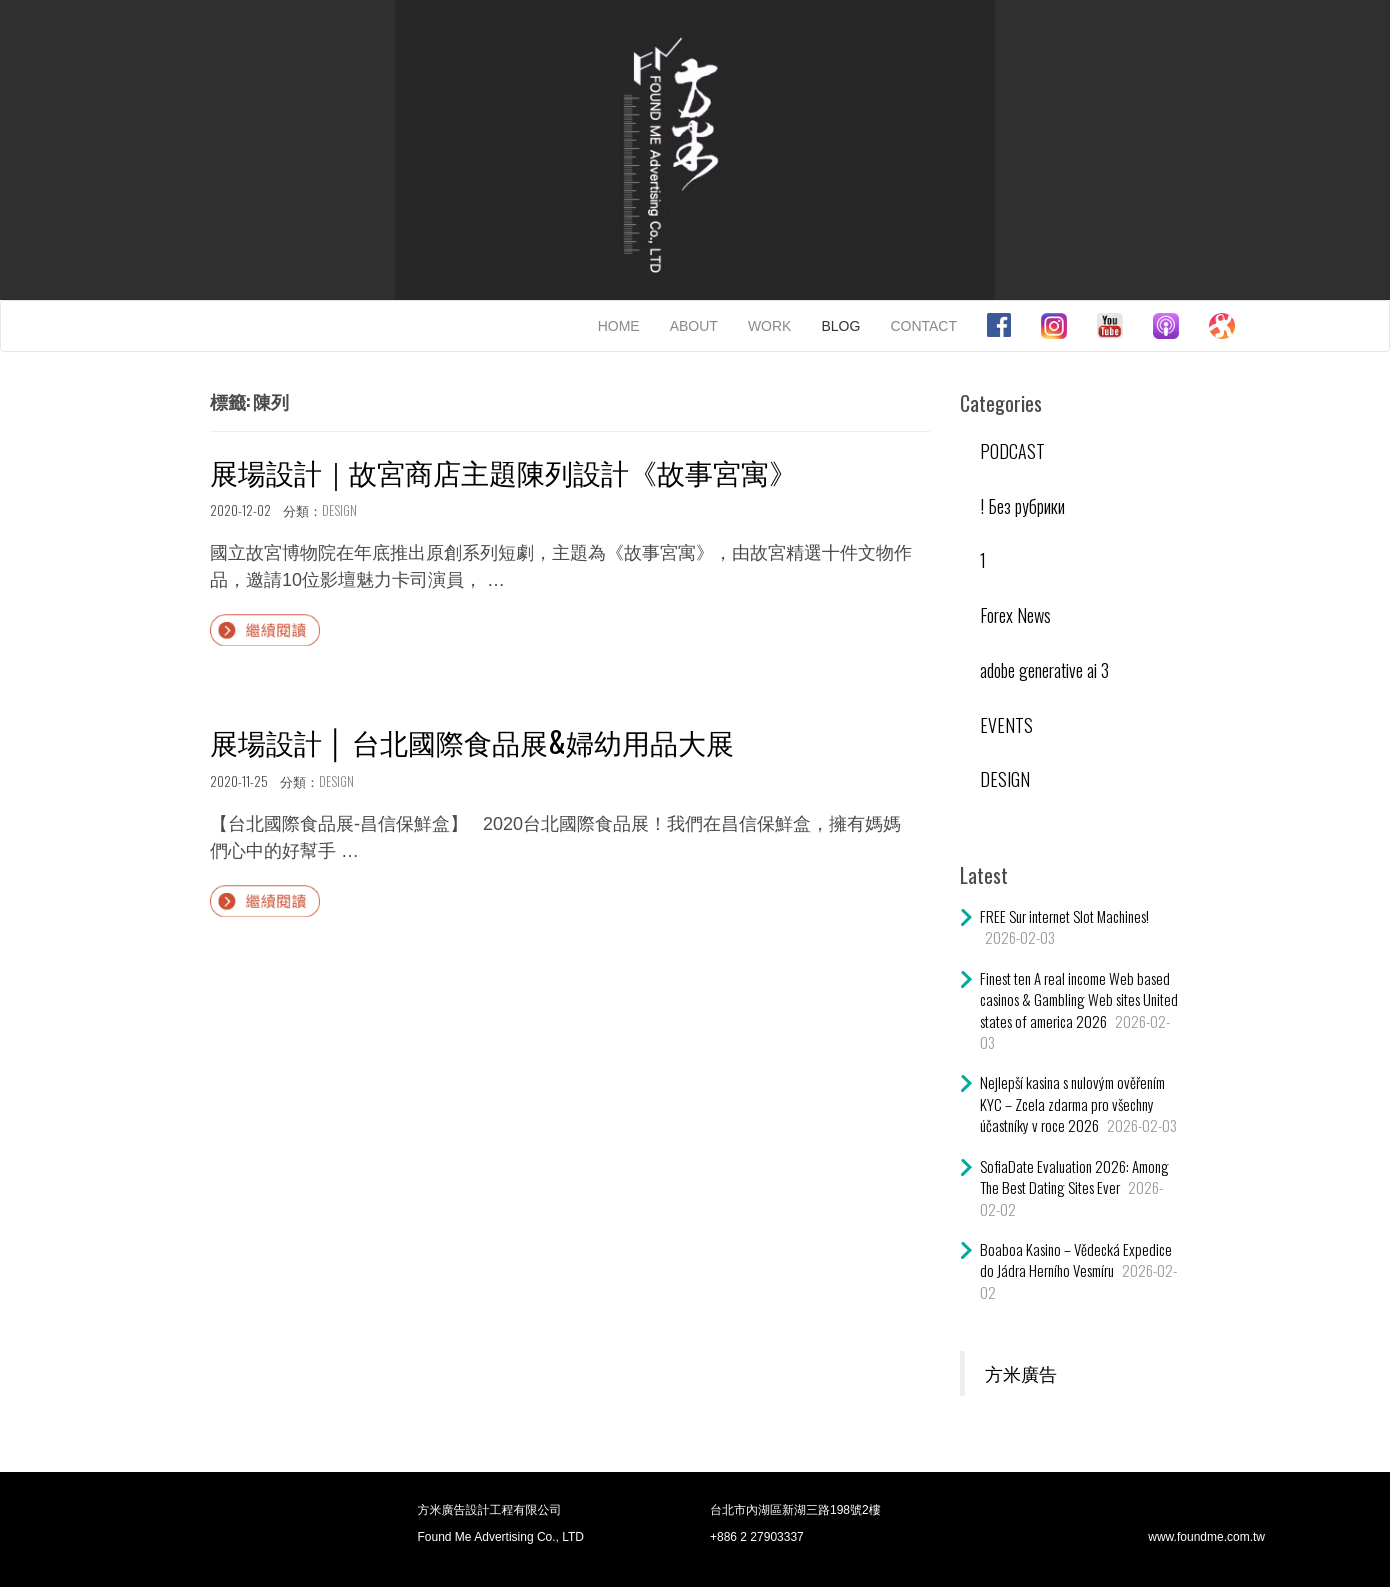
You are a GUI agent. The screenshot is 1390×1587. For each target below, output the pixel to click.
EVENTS (1006, 725)
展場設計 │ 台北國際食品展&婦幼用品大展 (472, 741)
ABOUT (694, 326)
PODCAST (1012, 451)
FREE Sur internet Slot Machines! (1064, 916)
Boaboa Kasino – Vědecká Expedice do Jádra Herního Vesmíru (1076, 1259)
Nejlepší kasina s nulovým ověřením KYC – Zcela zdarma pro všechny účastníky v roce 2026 (1072, 1103)
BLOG (840, 326)
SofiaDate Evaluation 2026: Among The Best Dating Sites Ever (1074, 1176)
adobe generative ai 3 (1044, 670)
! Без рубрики (1022, 506)
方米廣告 (1021, 1373)
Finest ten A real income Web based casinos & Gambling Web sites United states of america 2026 (1079, 999)
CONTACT (923, 326)
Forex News (1015, 615)
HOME (619, 326)
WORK (770, 326)
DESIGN (339, 510)
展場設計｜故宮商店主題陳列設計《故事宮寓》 (503, 471)
